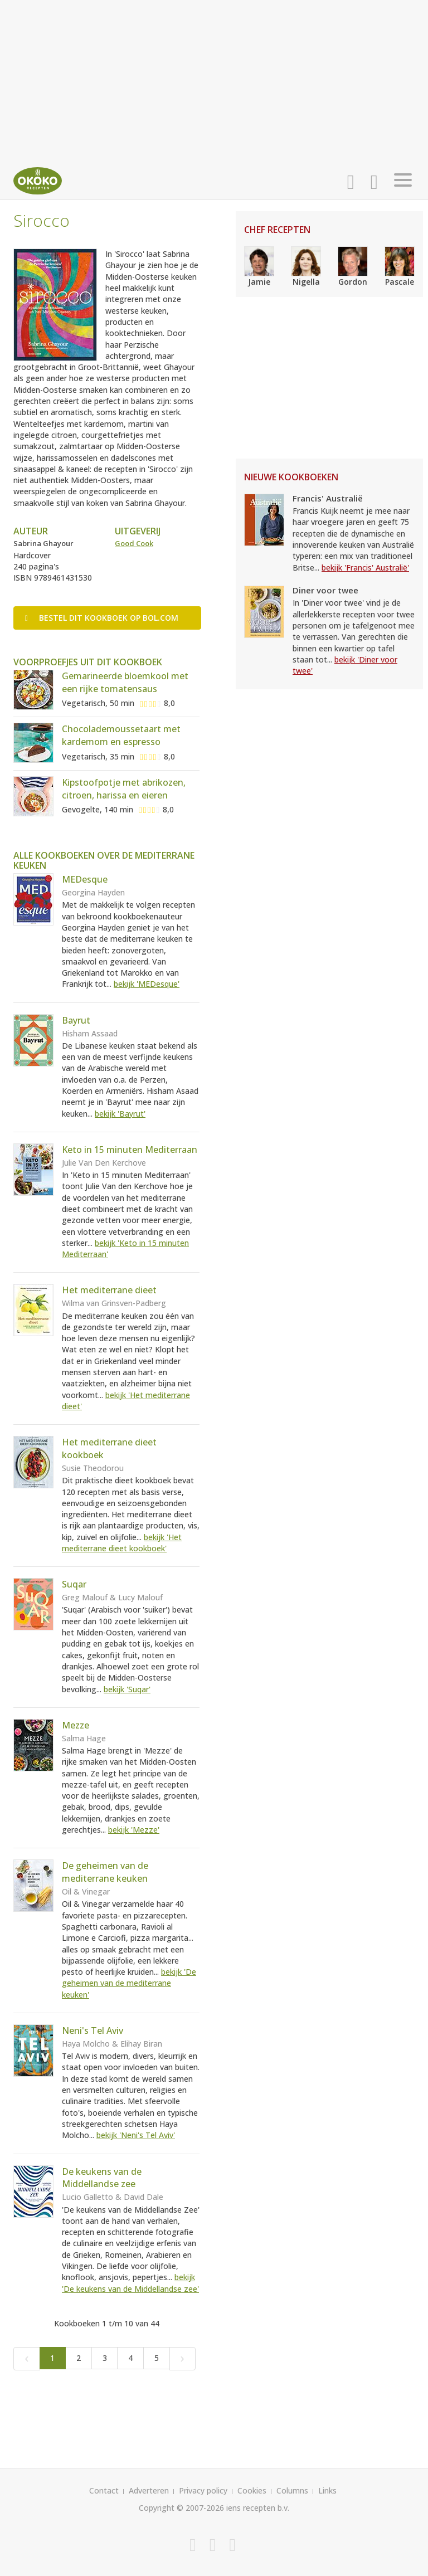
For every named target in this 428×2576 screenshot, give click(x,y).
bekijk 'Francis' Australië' (365, 567)
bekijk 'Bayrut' (120, 1113)
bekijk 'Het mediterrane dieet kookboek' (122, 1543)
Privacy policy (203, 2490)
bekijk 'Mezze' (133, 1829)
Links (327, 2490)
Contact (104, 2490)
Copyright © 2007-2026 (181, 2507)
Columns (292, 2490)
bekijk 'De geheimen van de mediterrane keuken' (129, 1983)
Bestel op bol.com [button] (101, 617)
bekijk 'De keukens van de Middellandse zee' (130, 2282)
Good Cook (134, 543)
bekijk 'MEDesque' (146, 983)
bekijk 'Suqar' (127, 1689)
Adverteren (149, 2490)
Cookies (251, 2490)
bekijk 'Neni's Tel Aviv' (135, 2135)
